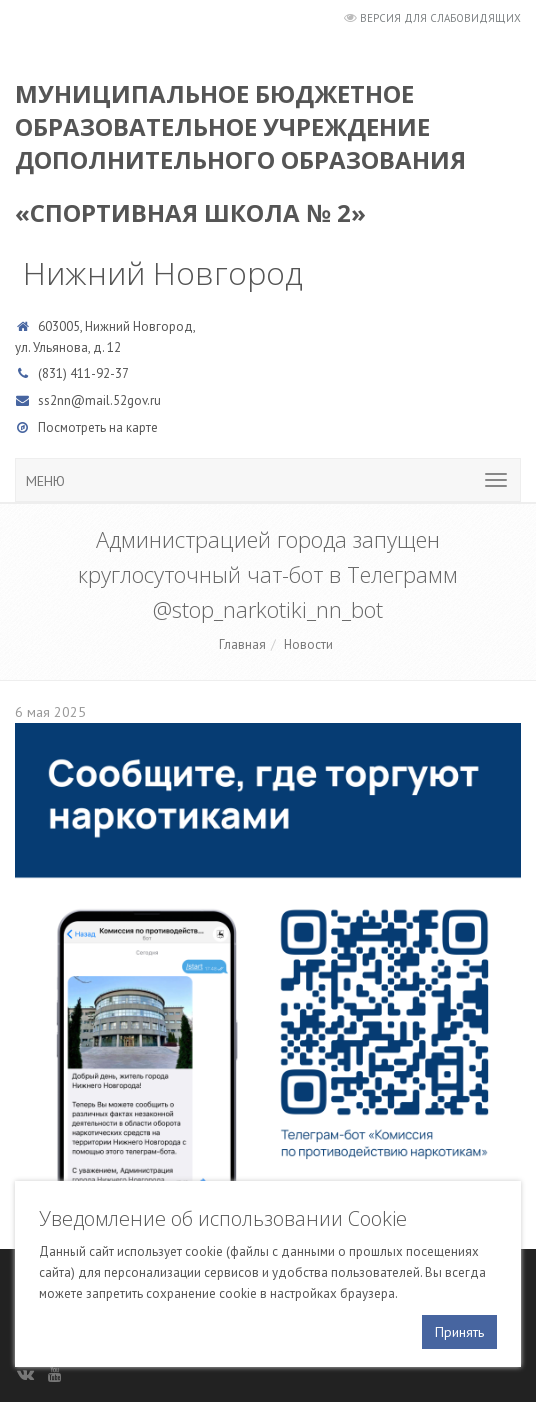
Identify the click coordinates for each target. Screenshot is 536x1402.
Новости (308, 644)
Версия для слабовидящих (440, 18)
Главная (242, 644)
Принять (459, 1332)
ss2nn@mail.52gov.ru (99, 400)
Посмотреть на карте (98, 427)
